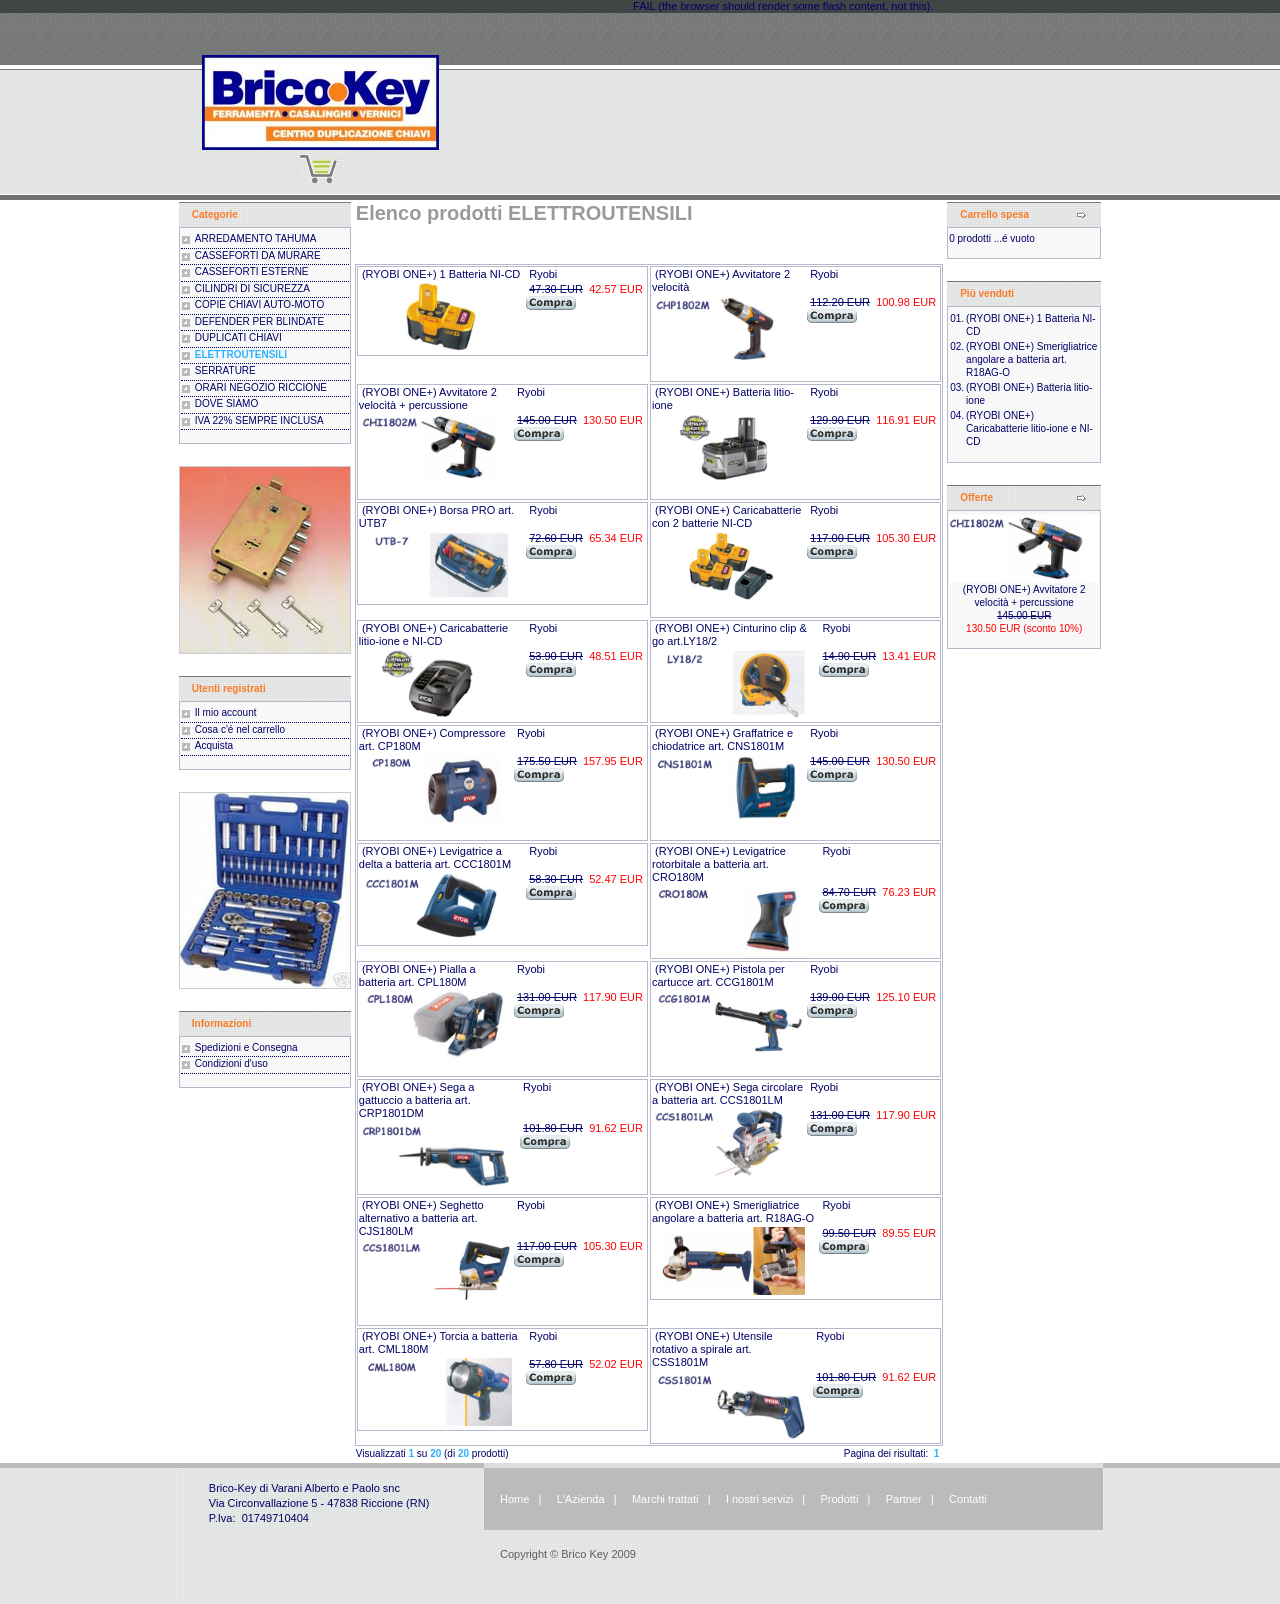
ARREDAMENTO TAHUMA (256, 238)
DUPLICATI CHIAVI (238, 337)
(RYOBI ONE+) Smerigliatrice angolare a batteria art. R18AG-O (733, 1211)
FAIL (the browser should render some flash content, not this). (783, 6)
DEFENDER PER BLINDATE (259, 321)
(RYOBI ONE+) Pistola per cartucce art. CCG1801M (718, 975)
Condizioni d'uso (231, 1063)
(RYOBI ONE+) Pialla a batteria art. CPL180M (417, 975)
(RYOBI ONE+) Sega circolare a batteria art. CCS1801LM (727, 1093)
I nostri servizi (758, 1499)
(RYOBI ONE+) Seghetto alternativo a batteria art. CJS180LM (421, 1218)
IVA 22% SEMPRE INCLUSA (259, 420)
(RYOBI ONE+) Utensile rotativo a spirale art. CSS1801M (712, 1349)
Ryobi (543, 274)
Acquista (214, 745)
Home (514, 1499)
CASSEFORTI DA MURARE (258, 255)
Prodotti (839, 1499)
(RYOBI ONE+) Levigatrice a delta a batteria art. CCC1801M (435, 857)
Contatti (968, 1499)
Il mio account (226, 712)
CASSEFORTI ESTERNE (252, 271)
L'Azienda (581, 1499)
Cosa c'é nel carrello (240, 729)
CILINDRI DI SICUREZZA (252, 288)
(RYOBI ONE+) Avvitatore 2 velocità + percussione (428, 398)
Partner (904, 1499)
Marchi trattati (665, 1499)
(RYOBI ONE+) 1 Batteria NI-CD (441, 274)
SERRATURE (225, 370)
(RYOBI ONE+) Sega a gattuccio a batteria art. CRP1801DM (417, 1100)
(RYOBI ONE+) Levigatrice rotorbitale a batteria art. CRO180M (719, 864)
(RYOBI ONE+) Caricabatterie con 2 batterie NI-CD (726, 516)
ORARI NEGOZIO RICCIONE (261, 387)
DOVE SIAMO (226, 403)
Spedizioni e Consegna (246, 1047)
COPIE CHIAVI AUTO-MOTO (259, 304)
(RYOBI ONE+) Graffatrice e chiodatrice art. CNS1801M (722, 739)
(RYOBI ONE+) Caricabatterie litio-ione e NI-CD (433, 634)
